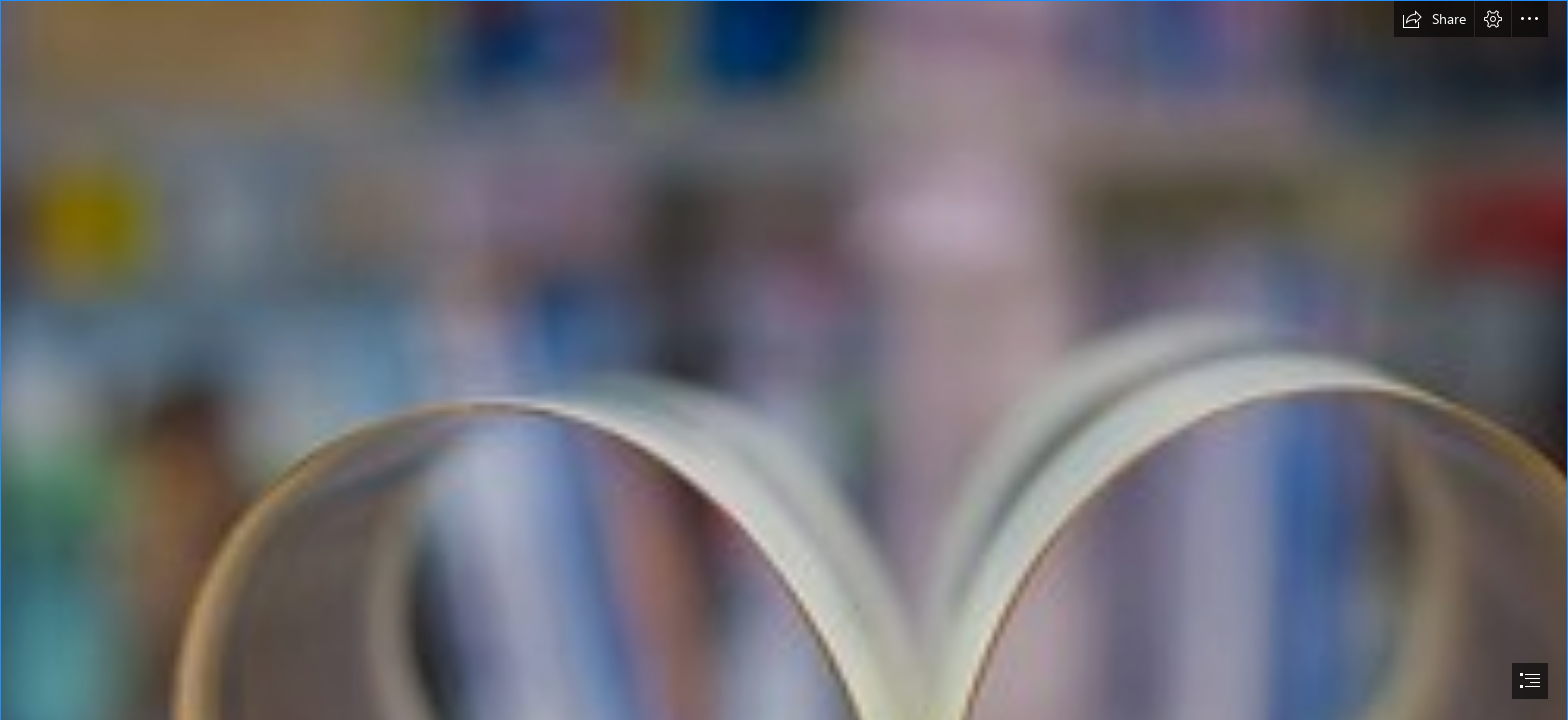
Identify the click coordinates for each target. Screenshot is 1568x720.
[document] (784, 360)
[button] (1434, 19)
